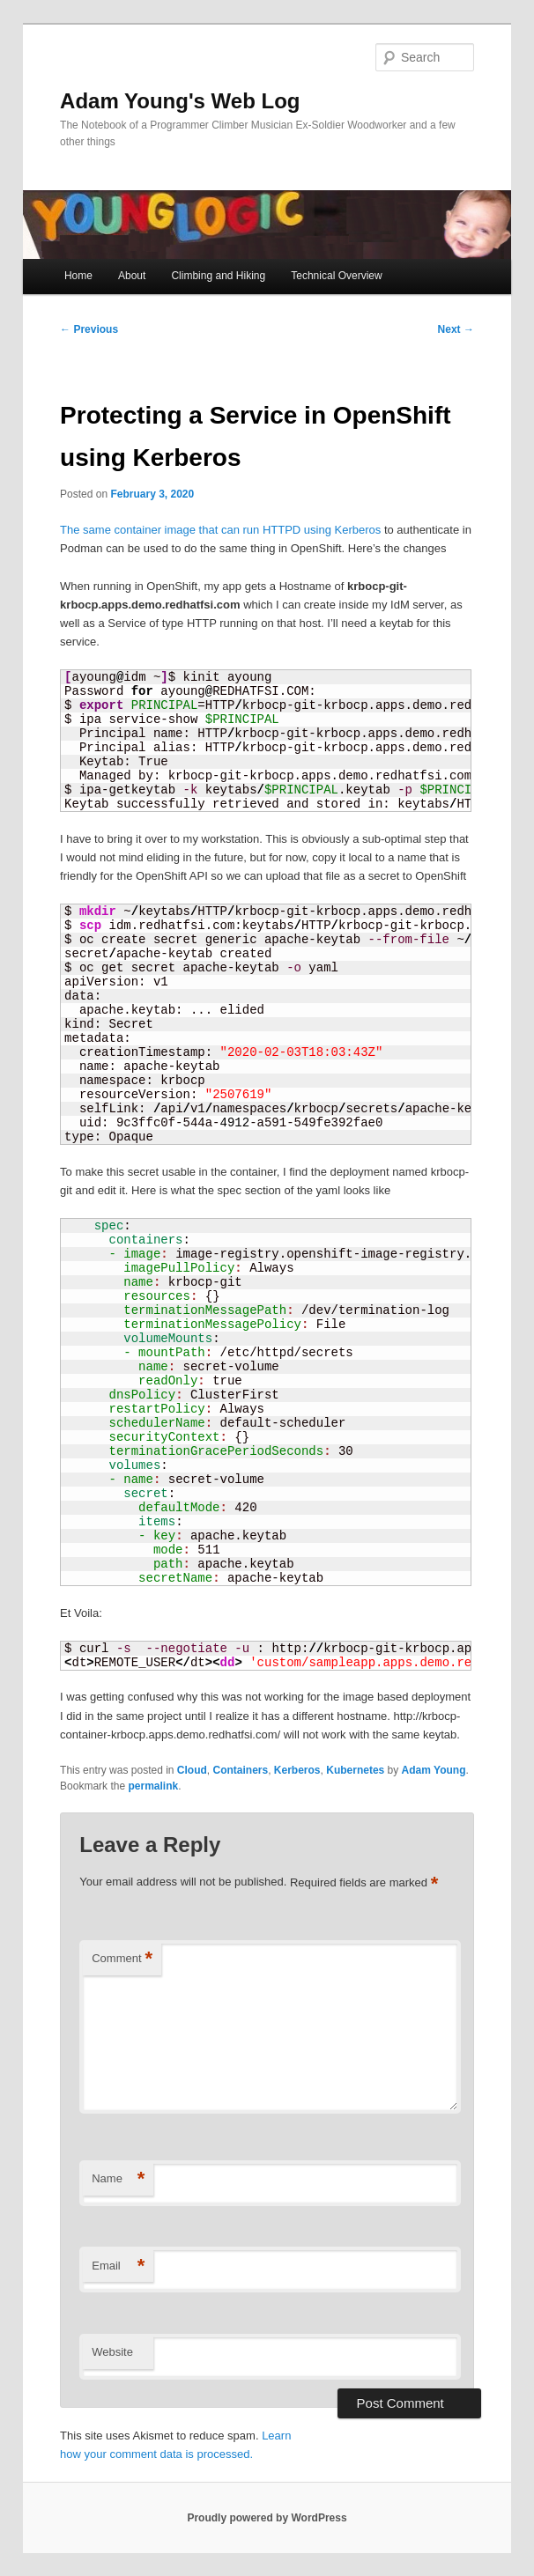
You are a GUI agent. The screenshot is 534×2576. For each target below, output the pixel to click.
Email (118, 2266)
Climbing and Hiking (218, 275)
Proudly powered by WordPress (266, 2518)
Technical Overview (336, 275)
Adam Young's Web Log (180, 101)
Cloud (192, 1770)
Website (112, 2351)
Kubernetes (355, 1770)
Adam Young (434, 1770)
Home (78, 275)
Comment (122, 1959)
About (131, 275)
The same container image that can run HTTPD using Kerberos (220, 529)
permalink (153, 1786)
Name (118, 2179)
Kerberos (297, 1770)
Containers (241, 1770)
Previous (89, 329)
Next (456, 329)
